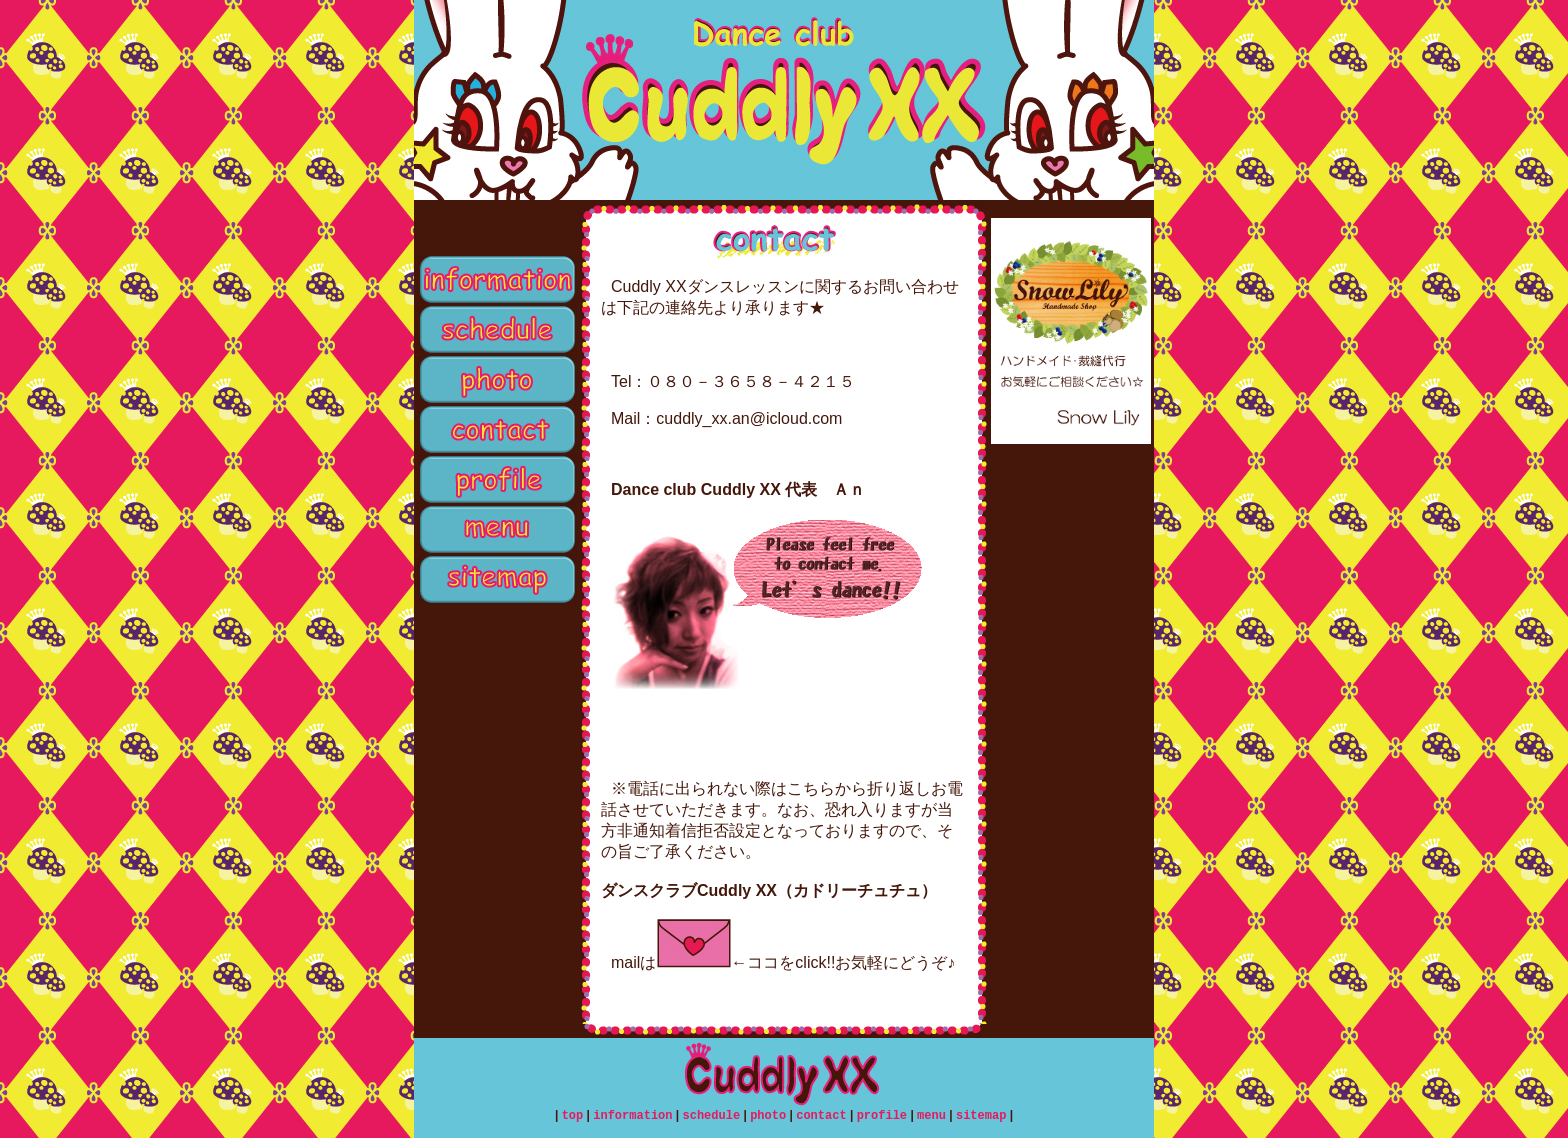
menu (495, 530)
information (495, 280)
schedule (495, 330)
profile (495, 480)
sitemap (495, 580)
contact (495, 430)
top (495, 230)
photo (495, 380)
